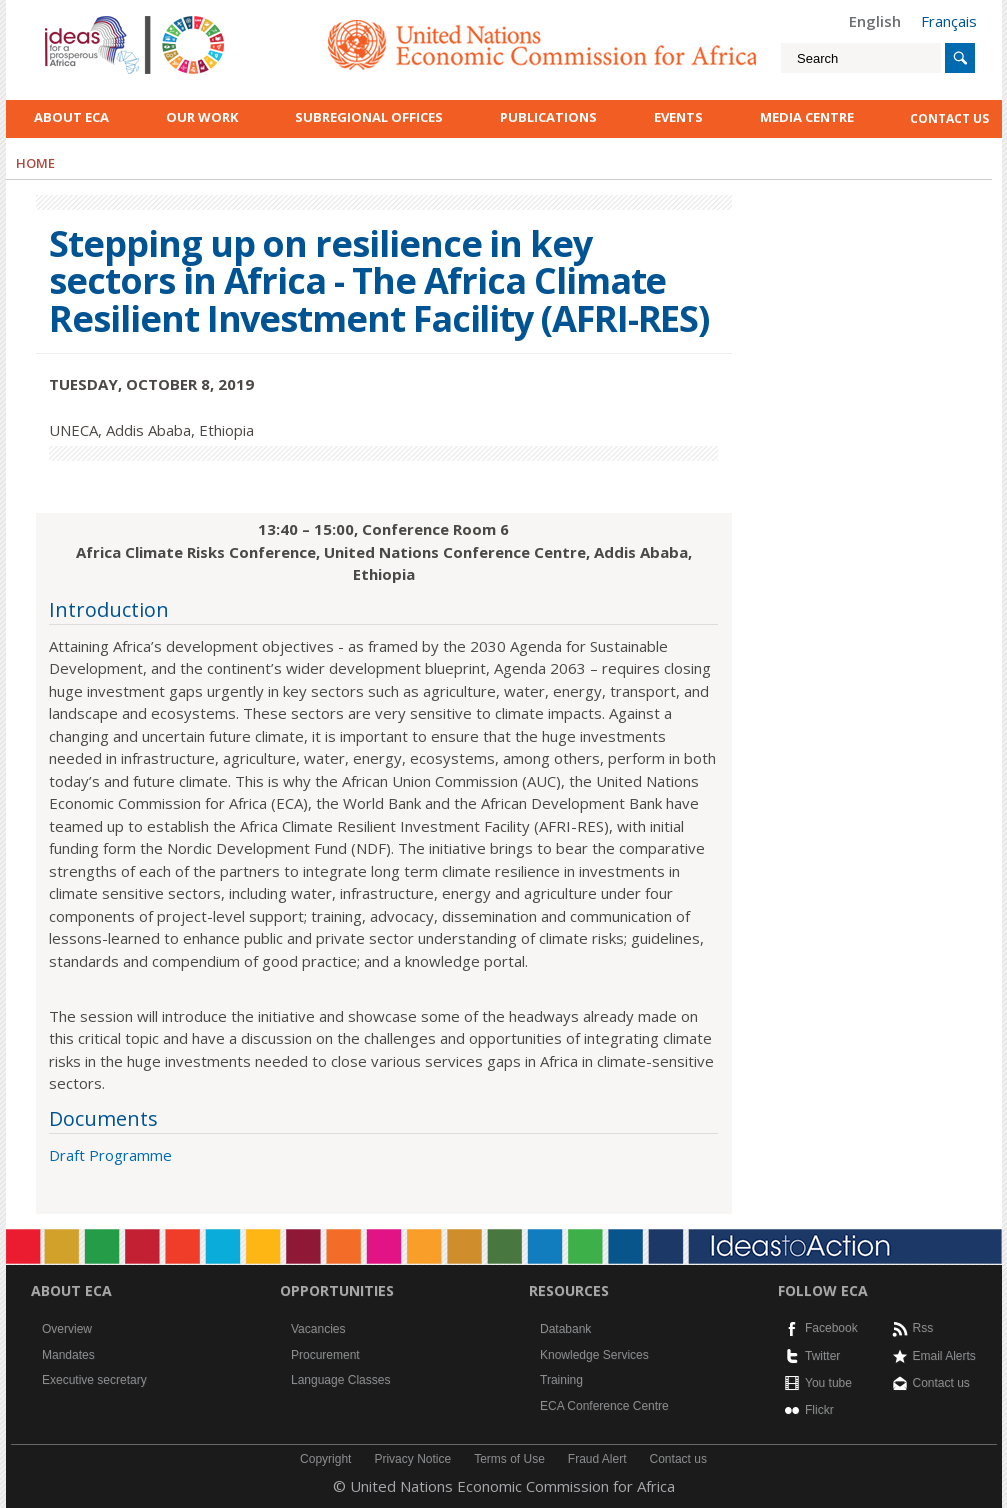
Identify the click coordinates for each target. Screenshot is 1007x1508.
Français (949, 21)
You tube (828, 1383)
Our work (202, 117)
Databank (565, 1329)
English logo (72, 20)
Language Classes (340, 1380)
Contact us (941, 1383)
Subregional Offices (369, 117)
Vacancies (318, 1329)
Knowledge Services (594, 1355)
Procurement (325, 1355)
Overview (67, 1329)
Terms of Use (509, 1459)
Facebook (831, 1328)
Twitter (822, 1356)
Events (678, 117)
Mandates (68, 1355)
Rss (923, 1328)
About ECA (71, 117)
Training (561, 1380)
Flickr (819, 1410)
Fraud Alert (597, 1459)
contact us (949, 118)
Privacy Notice (412, 1459)
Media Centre (807, 117)
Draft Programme (110, 1155)
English (875, 21)
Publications (548, 117)
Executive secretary (94, 1380)
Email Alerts (944, 1356)
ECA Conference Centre (604, 1406)
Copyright (325, 1459)
